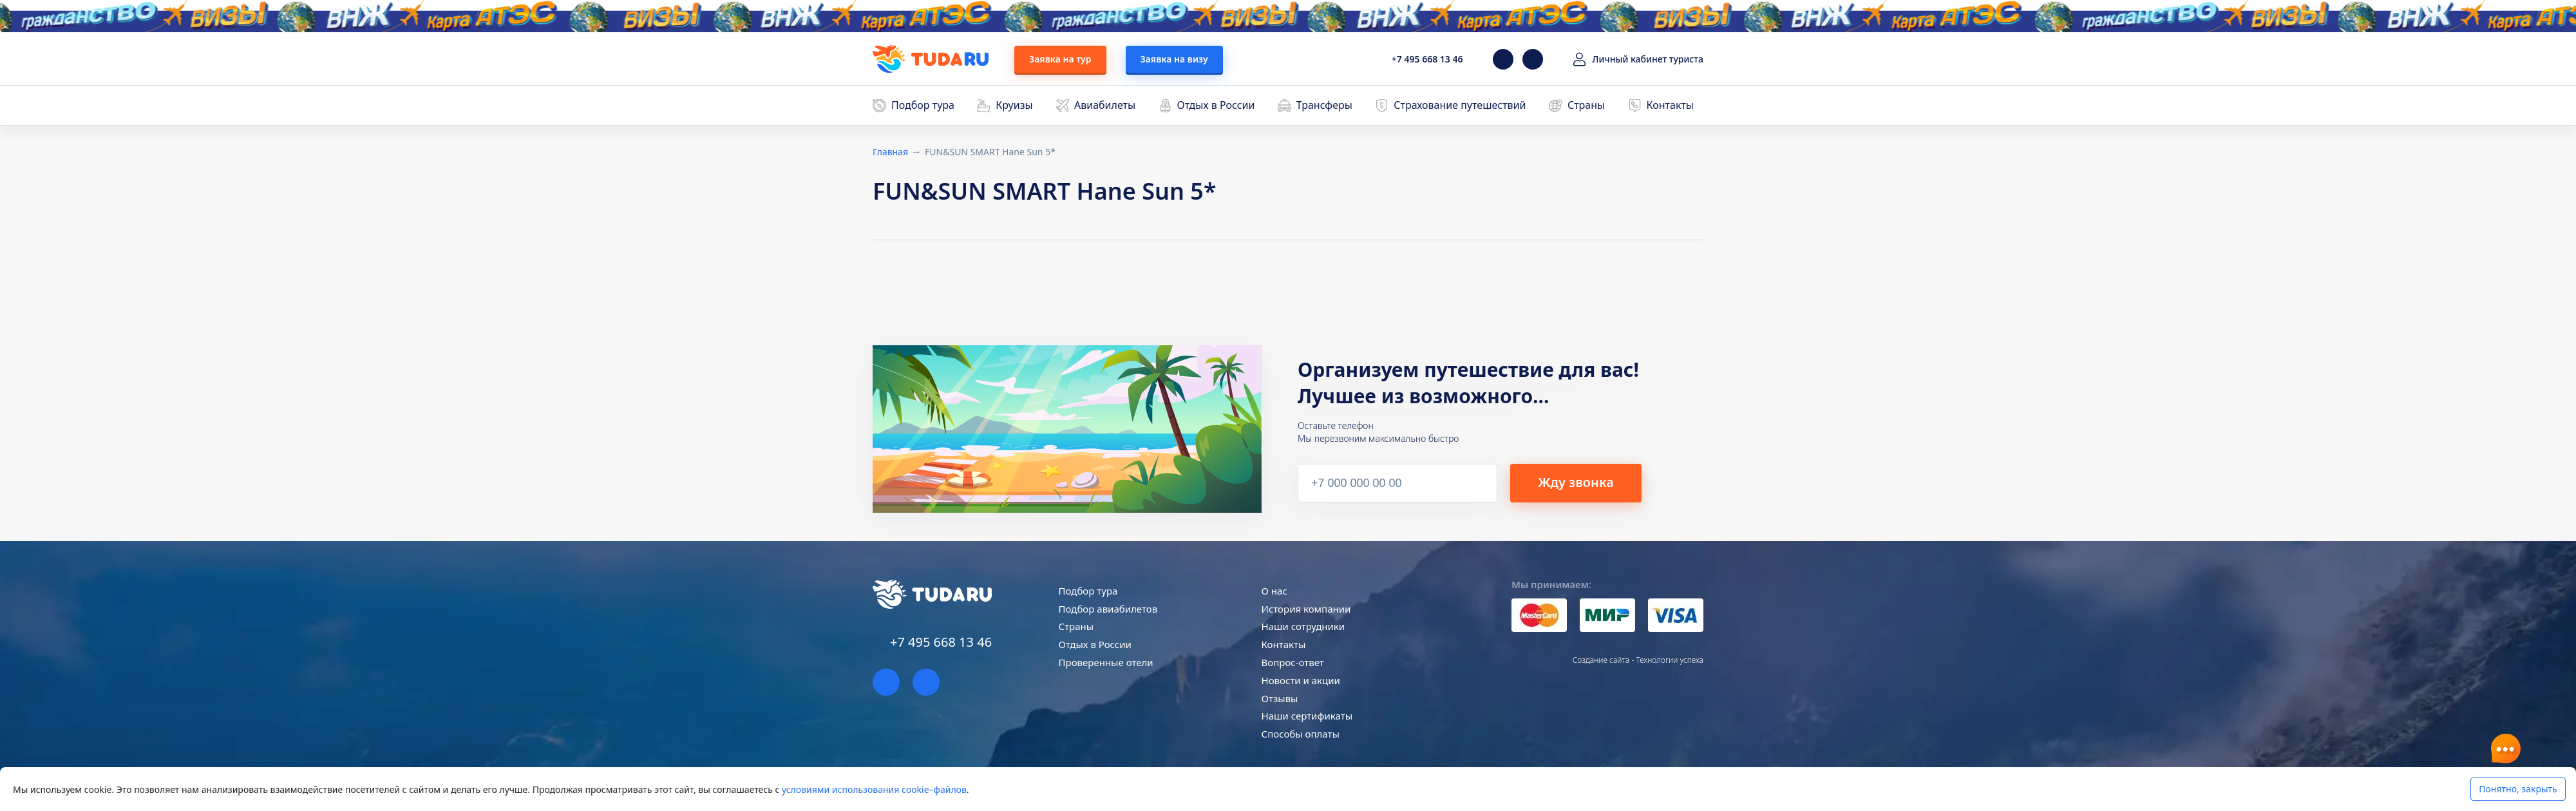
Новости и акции (1301, 680)
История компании (1306, 608)
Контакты (1670, 105)
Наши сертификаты (1307, 715)
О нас (1274, 590)
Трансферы (1324, 105)
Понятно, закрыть (2518, 789)
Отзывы (1280, 698)
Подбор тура (922, 105)
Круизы (1014, 105)
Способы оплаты (1301, 733)
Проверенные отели (1106, 662)
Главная (890, 152)
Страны (1586, 105)
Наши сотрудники (1303, 626)
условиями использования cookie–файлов (874, 789)
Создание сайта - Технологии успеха (1638, 659)
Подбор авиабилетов (1108, 608)
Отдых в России (1216, 105)
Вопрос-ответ (1293, 662)
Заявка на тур (1060, 59)
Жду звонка (1576, 482)
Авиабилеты (1104, 105)
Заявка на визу (1174, 59)
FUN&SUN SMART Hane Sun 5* (990, 152)
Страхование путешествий (1460, 105)
